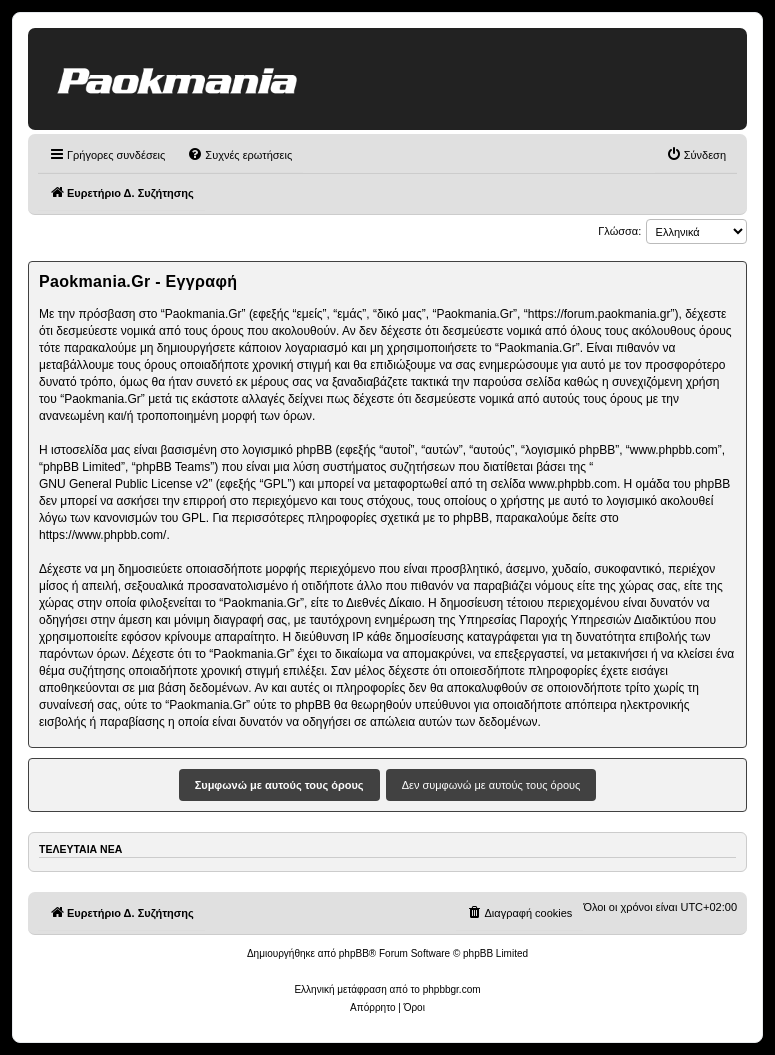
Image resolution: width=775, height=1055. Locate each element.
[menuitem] (239, 155)
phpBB (354, 953)
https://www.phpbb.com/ (102, 535)
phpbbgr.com (452, 989)
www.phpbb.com (573, 484)
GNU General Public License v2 (123, 484)
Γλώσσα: (619, 231)
